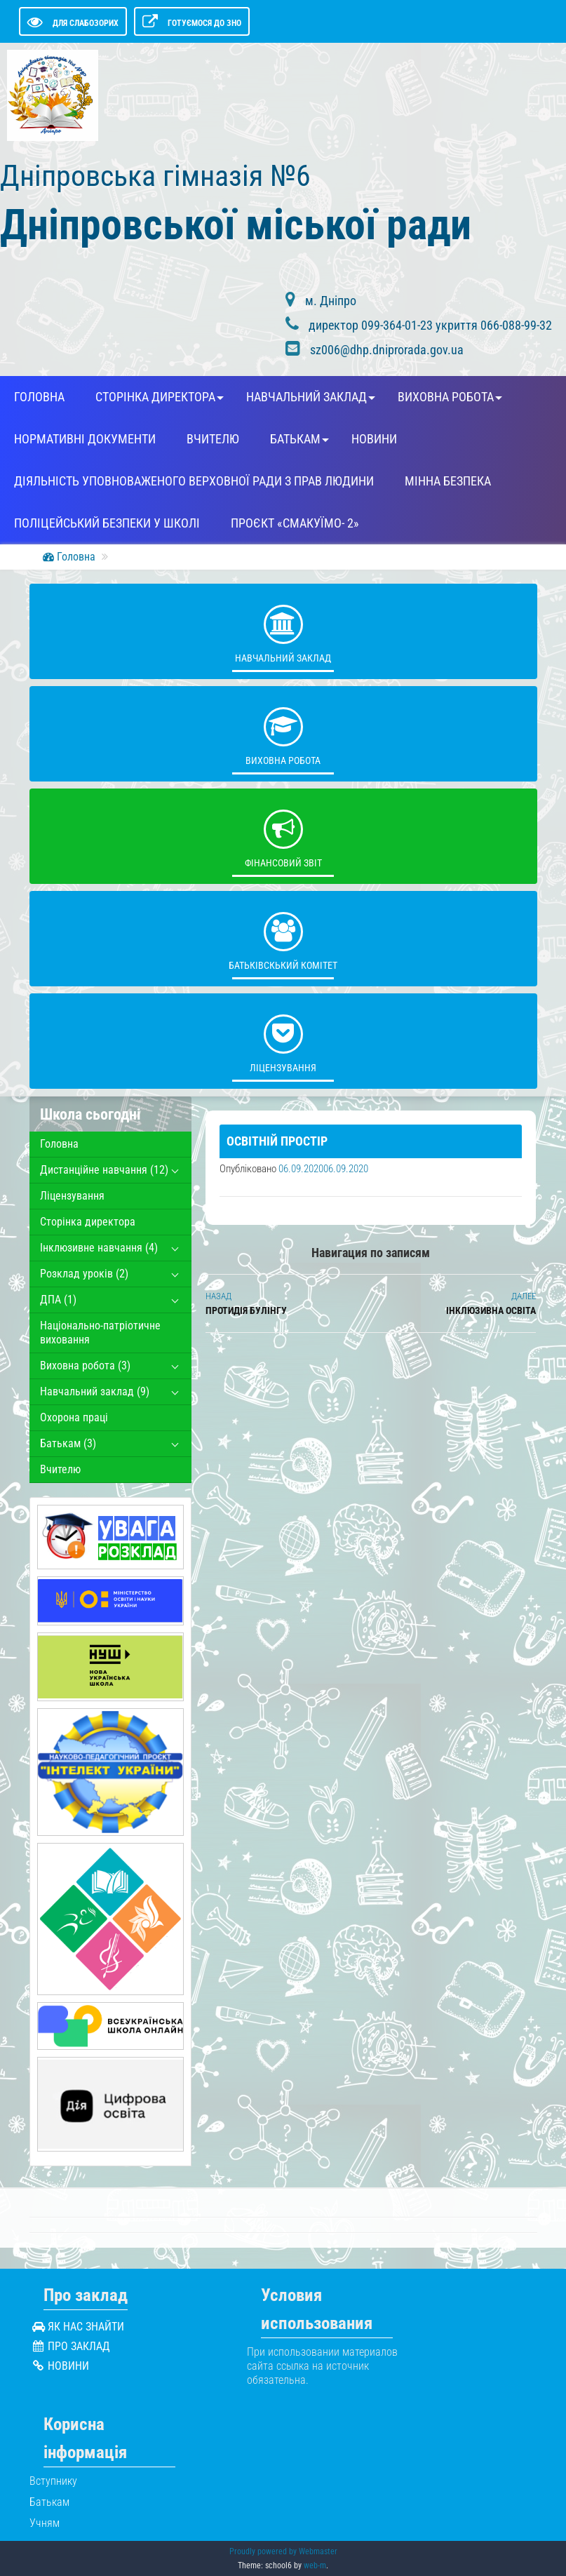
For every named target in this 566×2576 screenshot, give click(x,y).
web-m (315, 2565)
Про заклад (79, 2346)
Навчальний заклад (306, 397)
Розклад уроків (84, 1273)
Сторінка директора (155, 397)
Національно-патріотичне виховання (100, 1332)
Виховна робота (446, 397)
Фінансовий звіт (283, 835)
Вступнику (53, 2481)
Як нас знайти (86, 2326)
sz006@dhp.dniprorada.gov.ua (387, 349)
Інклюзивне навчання (99, 1247)
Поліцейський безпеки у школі (107, 523)
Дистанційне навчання (104, 1169)
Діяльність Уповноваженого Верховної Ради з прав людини (194, 481)
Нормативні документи (85, 439)
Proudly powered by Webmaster (283, 2551)
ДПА (58, 1299)
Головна (39, 397)
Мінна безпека (448, 481)
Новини (374, 439)
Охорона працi (74, 1417)
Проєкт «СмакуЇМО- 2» (295, 523)
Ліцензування (283, 1040)
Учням (44, 2523)
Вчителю (213, 439)
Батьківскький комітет (283, 938)
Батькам (295, 439)
